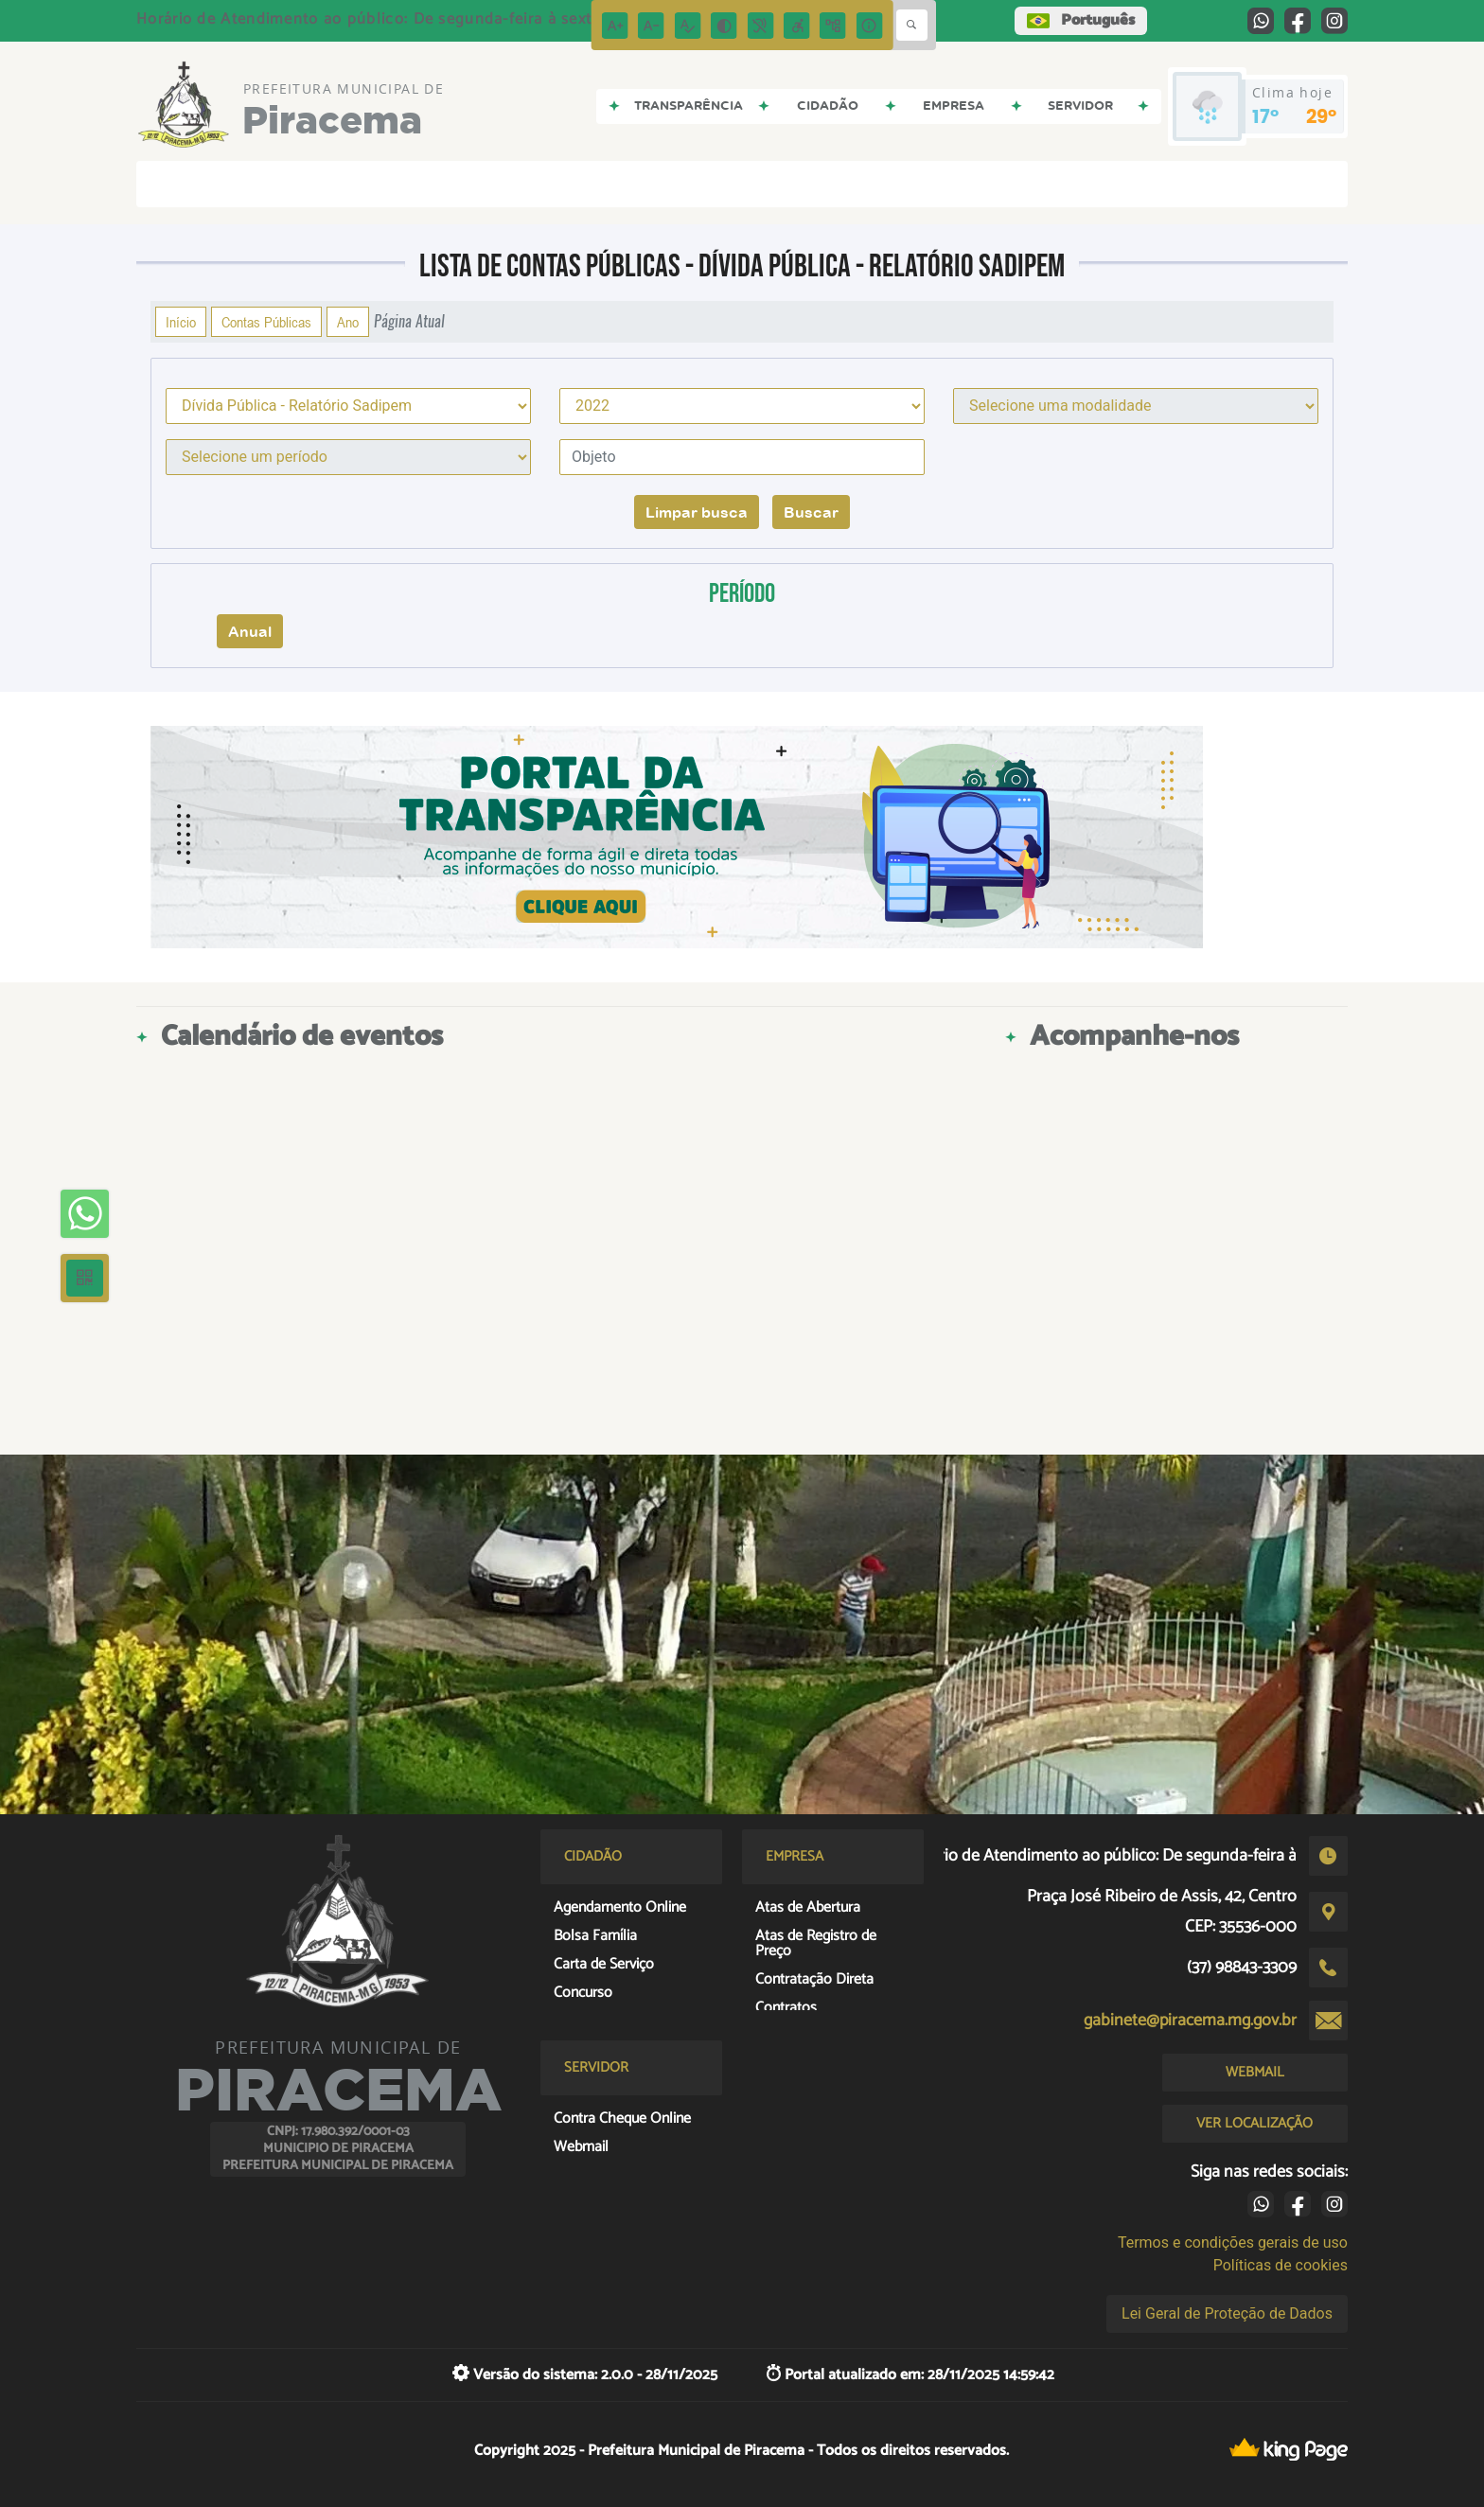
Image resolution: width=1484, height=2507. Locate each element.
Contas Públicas (266, 321)
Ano (348, 321)
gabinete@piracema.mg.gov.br (1190, 2020)
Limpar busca (696, 512)
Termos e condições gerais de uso (1233, 2242)
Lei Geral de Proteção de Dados (1227, 2313)
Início (181, 321)
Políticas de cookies (1280, 2265)
